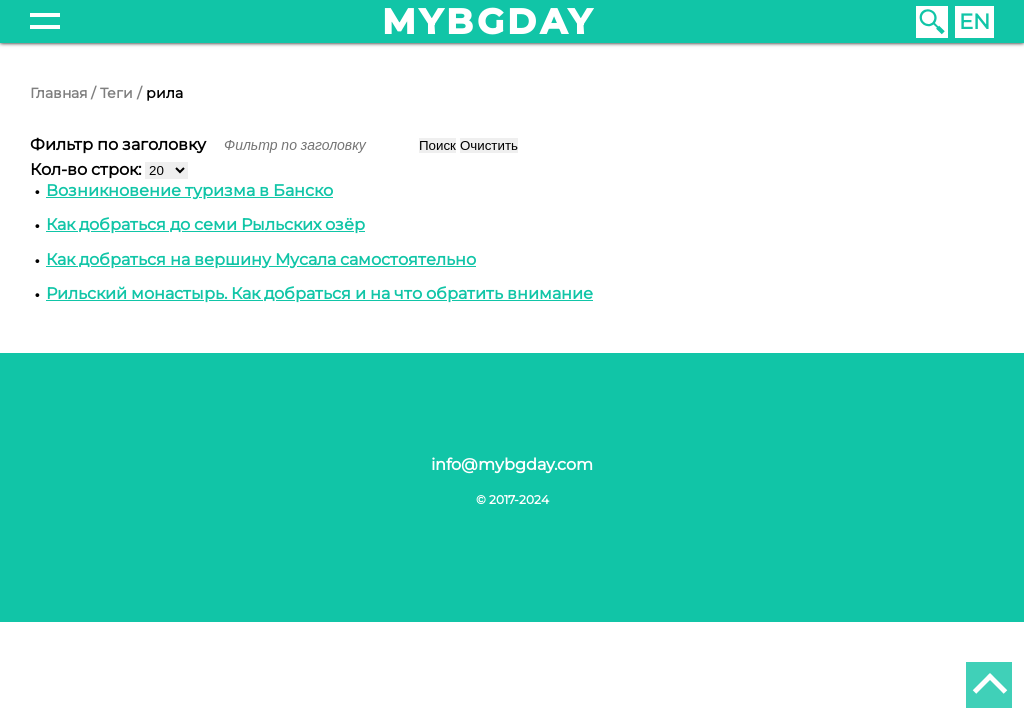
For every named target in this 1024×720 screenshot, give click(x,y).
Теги (116, 93)
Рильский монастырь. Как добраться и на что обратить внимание (319, 293)
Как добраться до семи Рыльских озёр (205, 224)
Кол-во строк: (87, 169)
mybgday (489, 21)
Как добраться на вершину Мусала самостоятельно (261, 259)
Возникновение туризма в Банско (189, 190)
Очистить (489, 145)
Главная (58, 93)
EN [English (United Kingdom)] (974, 21)
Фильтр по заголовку (120, 144)
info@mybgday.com (512, 464)
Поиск (437, 145)
